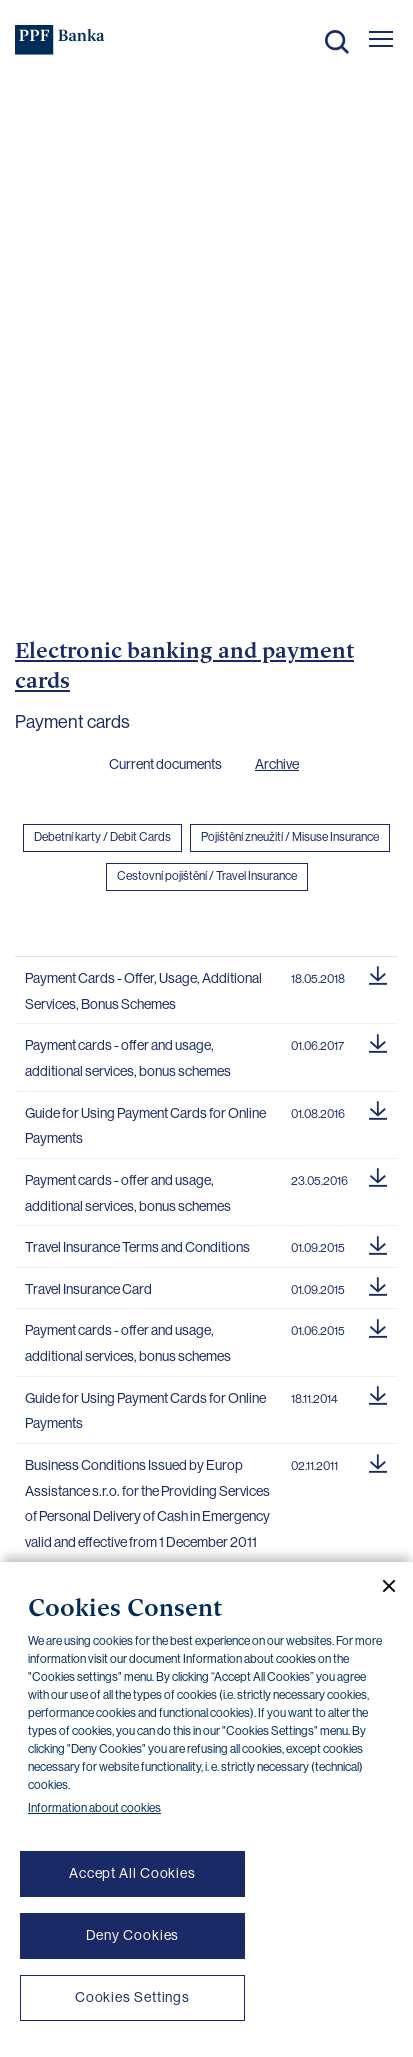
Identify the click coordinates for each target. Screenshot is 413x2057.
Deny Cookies (133, 1935)
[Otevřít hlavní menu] (381, 39)
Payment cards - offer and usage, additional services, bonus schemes (128, 1058)
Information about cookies (94, 1808)
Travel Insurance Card (88, 1289)
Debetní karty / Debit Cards (102, 837)
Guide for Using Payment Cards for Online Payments (145, 1126)
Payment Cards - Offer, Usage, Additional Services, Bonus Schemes (143, 991)
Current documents (165, 764)
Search (337, 42)
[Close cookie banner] (381, 1586)
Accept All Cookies (132, 1873)
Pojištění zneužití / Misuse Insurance (290, 837)
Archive (277, 764)
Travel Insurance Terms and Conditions (137, 1247)
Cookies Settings (132, 1997)
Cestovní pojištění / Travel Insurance (207, 876)
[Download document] (378, 973)
